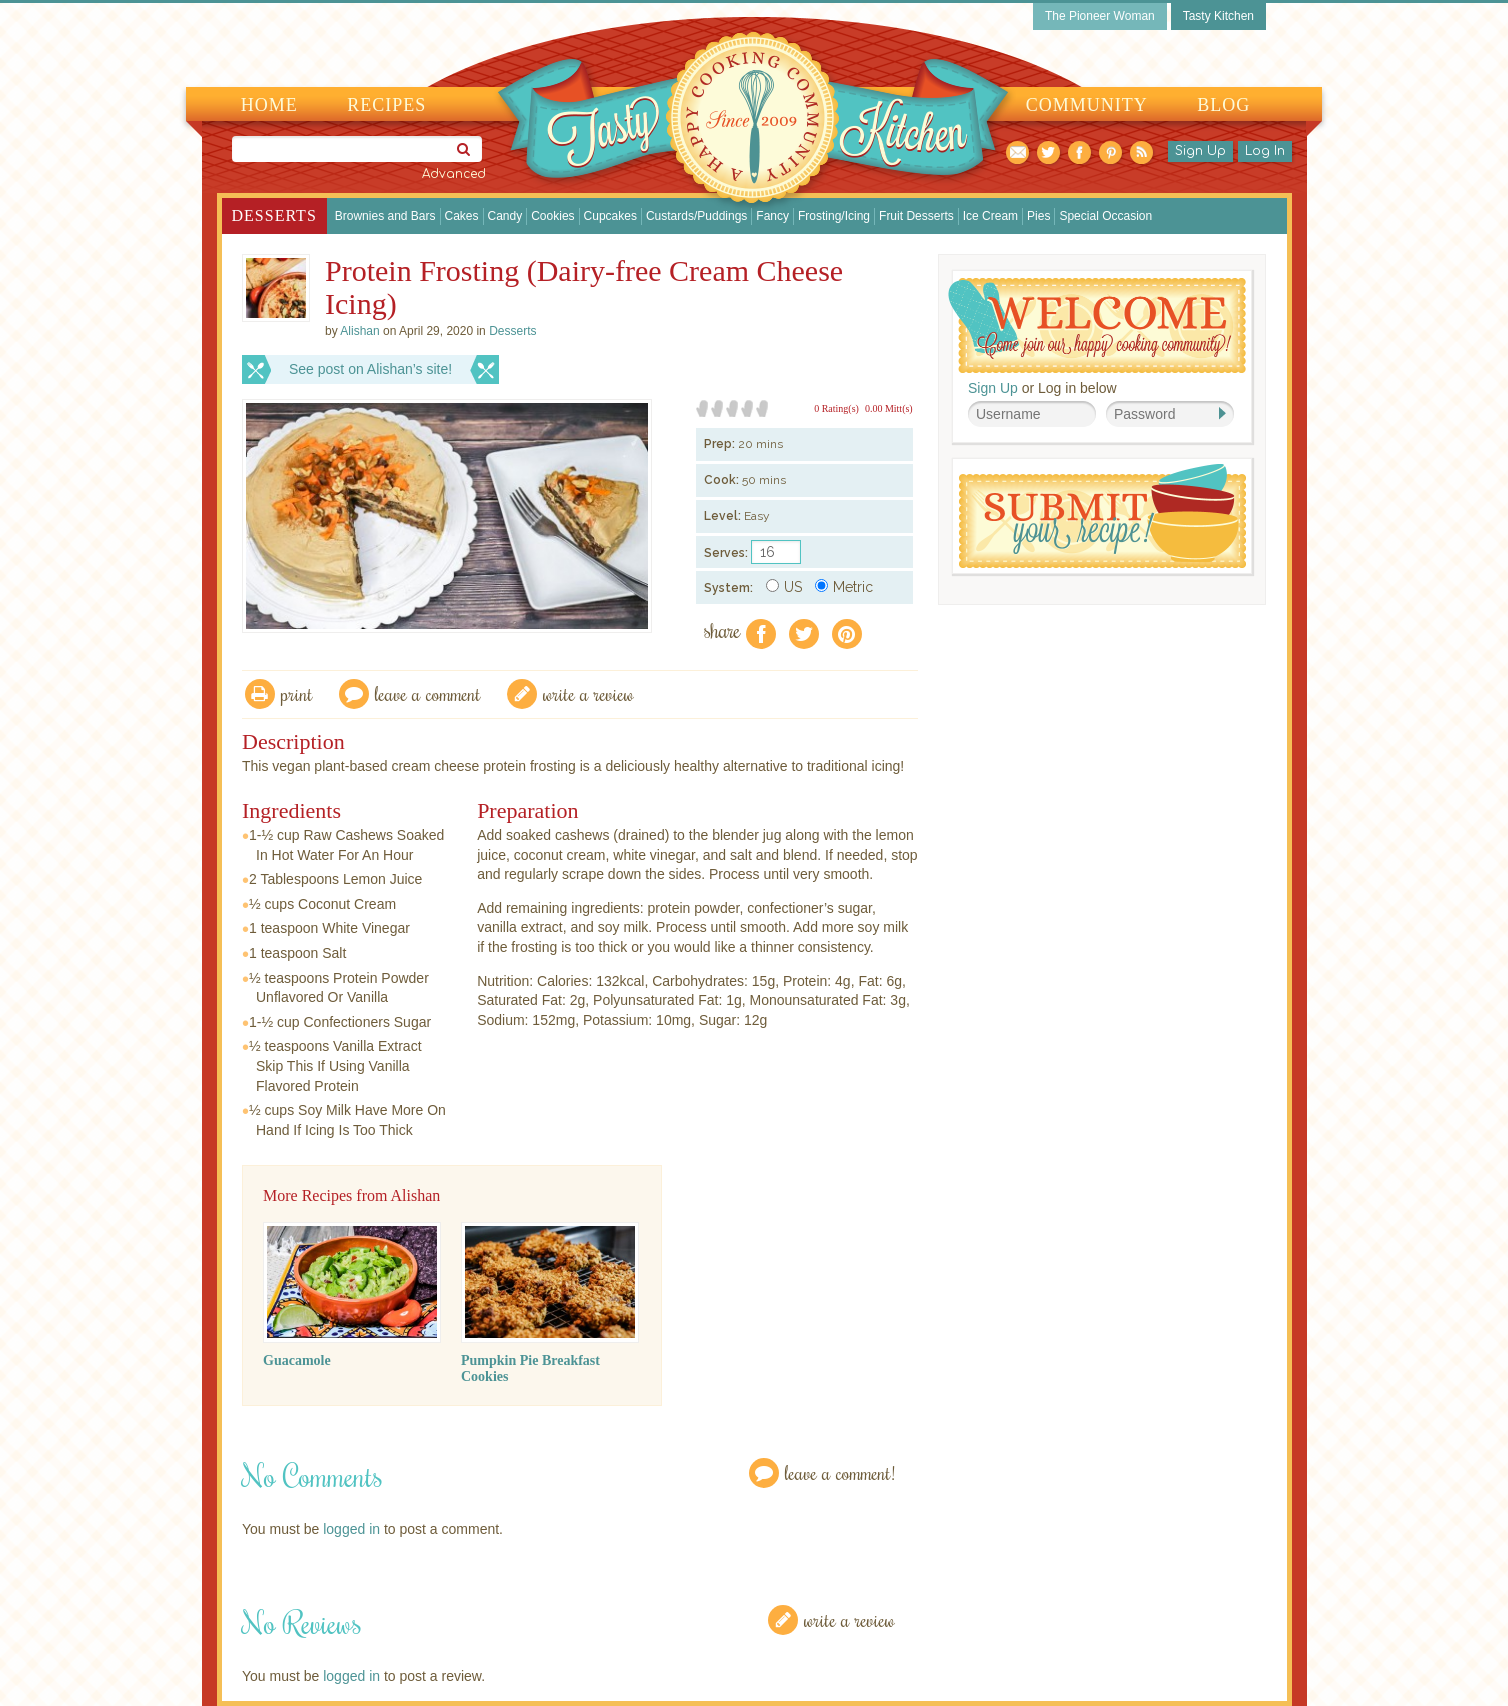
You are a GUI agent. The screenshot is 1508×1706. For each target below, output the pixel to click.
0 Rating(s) (836, 408)
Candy (505, 216)
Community (1087, 105)
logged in (351, 1529)
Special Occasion (1105, 216)
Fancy (772, 216)
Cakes (462, 216)
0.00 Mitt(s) (889, 408)
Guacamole (297, 1360)
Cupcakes (610, 216)
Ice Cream (990, 216)
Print (297, 693)
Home (269, 105)
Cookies (552, 216)
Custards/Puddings (696, 216)
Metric (844, 587)
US (784, 587)
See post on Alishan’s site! (370, 369)
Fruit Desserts (916, 216)
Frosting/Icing (834, 216)
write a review (588, 693)
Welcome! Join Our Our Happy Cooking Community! (1097, 325)
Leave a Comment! (840, 1472)
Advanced (454, 174)
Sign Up (1200, 151)
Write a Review (849, 1619)
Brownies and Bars (385, 216)
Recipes (386, 105)
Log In (1265, 151)
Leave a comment (428, 693)
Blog (1223, 105)
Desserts (274, 215)
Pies (1038, 216)
